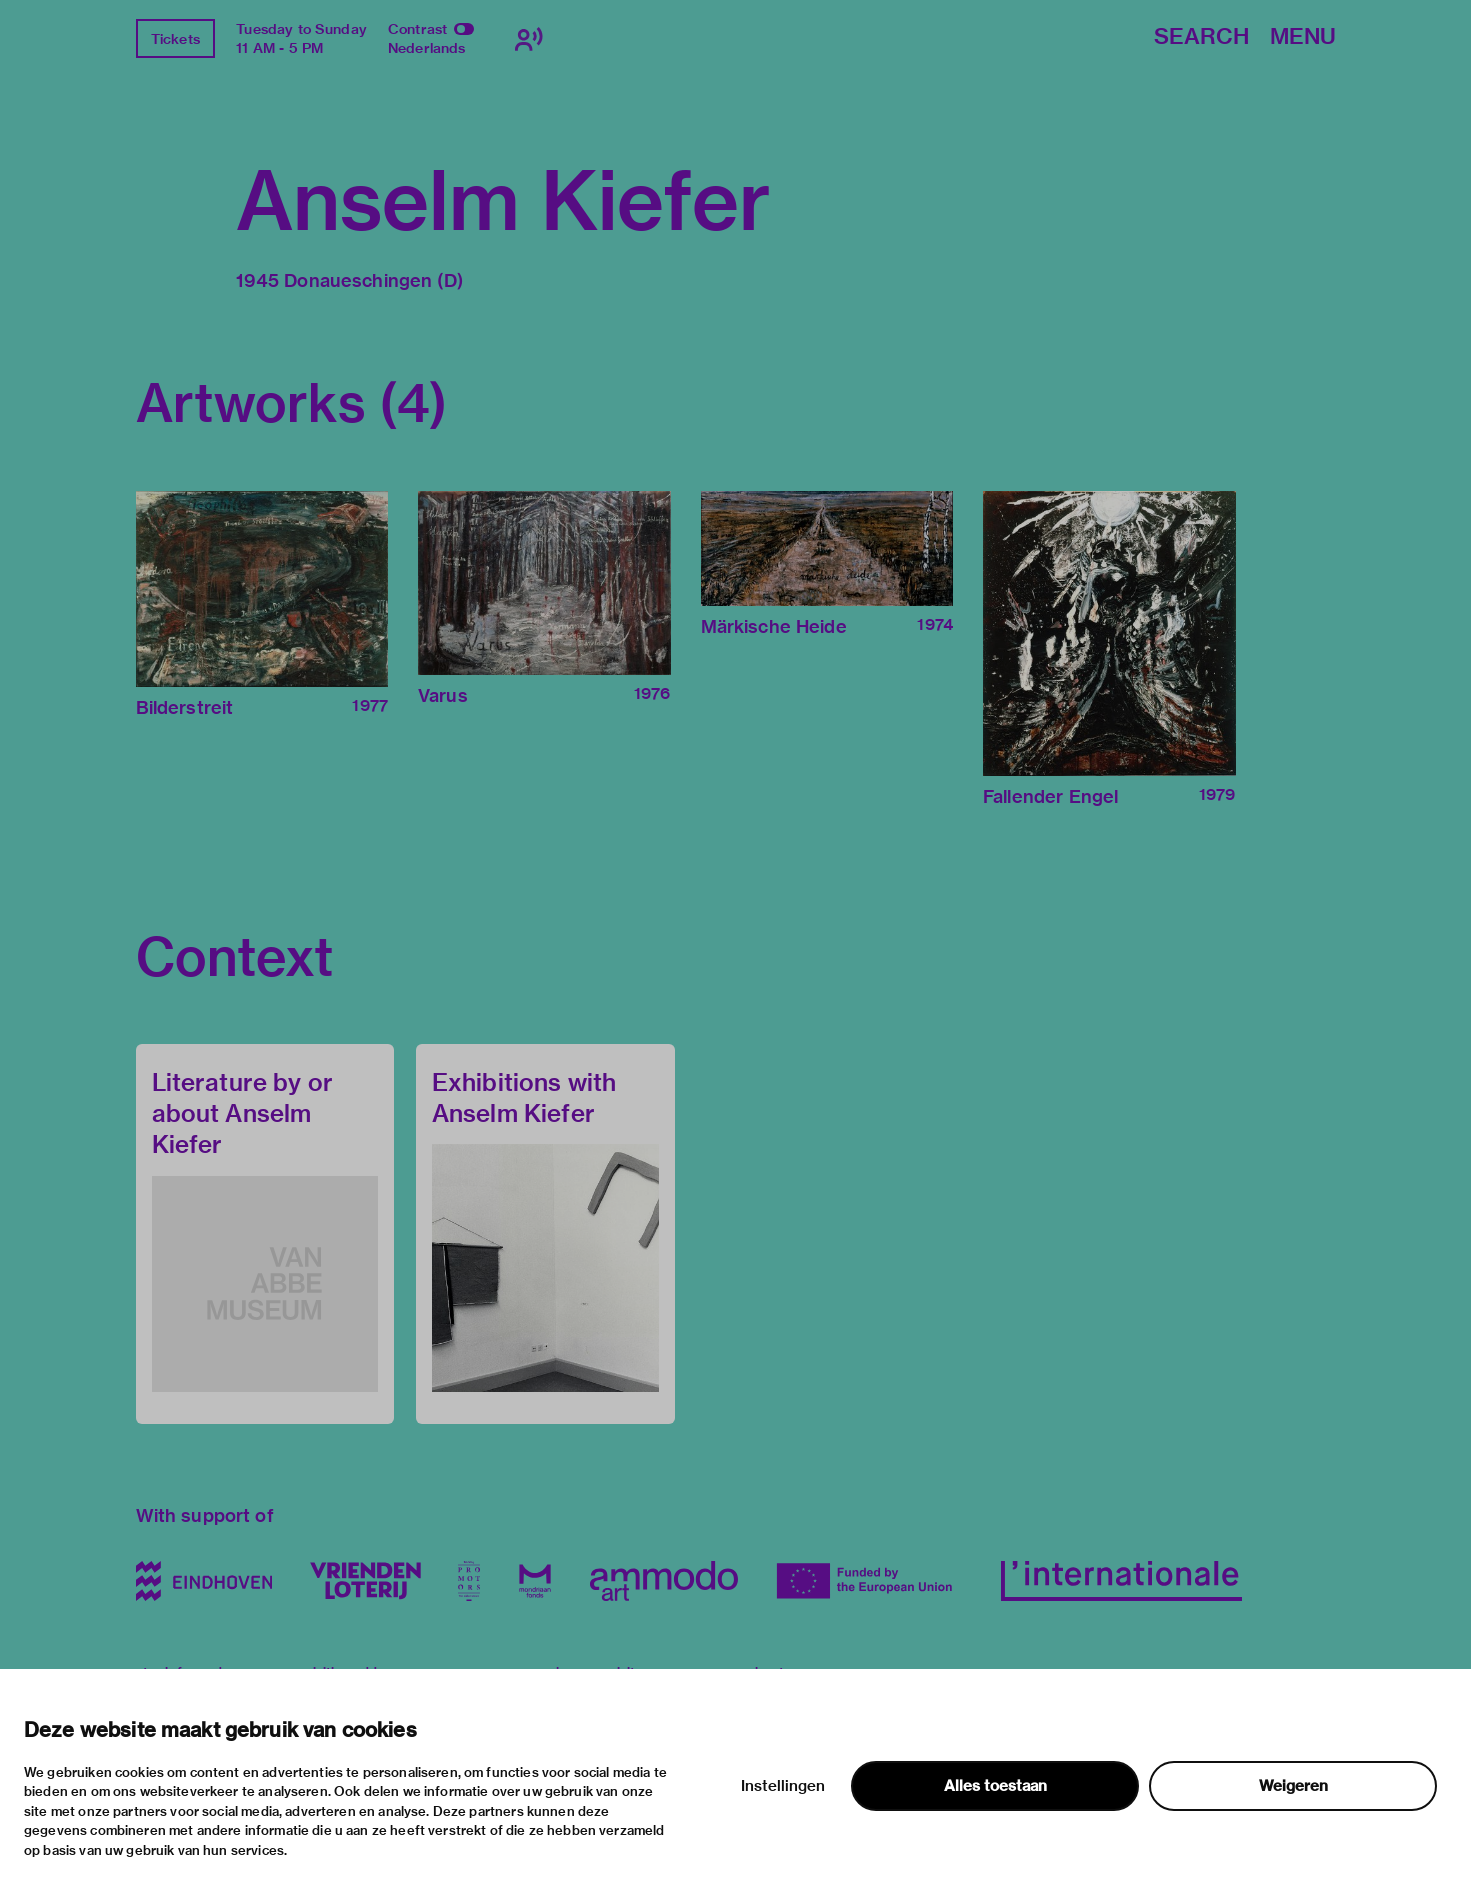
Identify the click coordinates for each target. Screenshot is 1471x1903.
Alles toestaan (995, 1786)
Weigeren (1293, 1786)
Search (1201, 37)
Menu (1303, 37)
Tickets (175, 39)
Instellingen (783, 1786)
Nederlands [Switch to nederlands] (427, 48)
